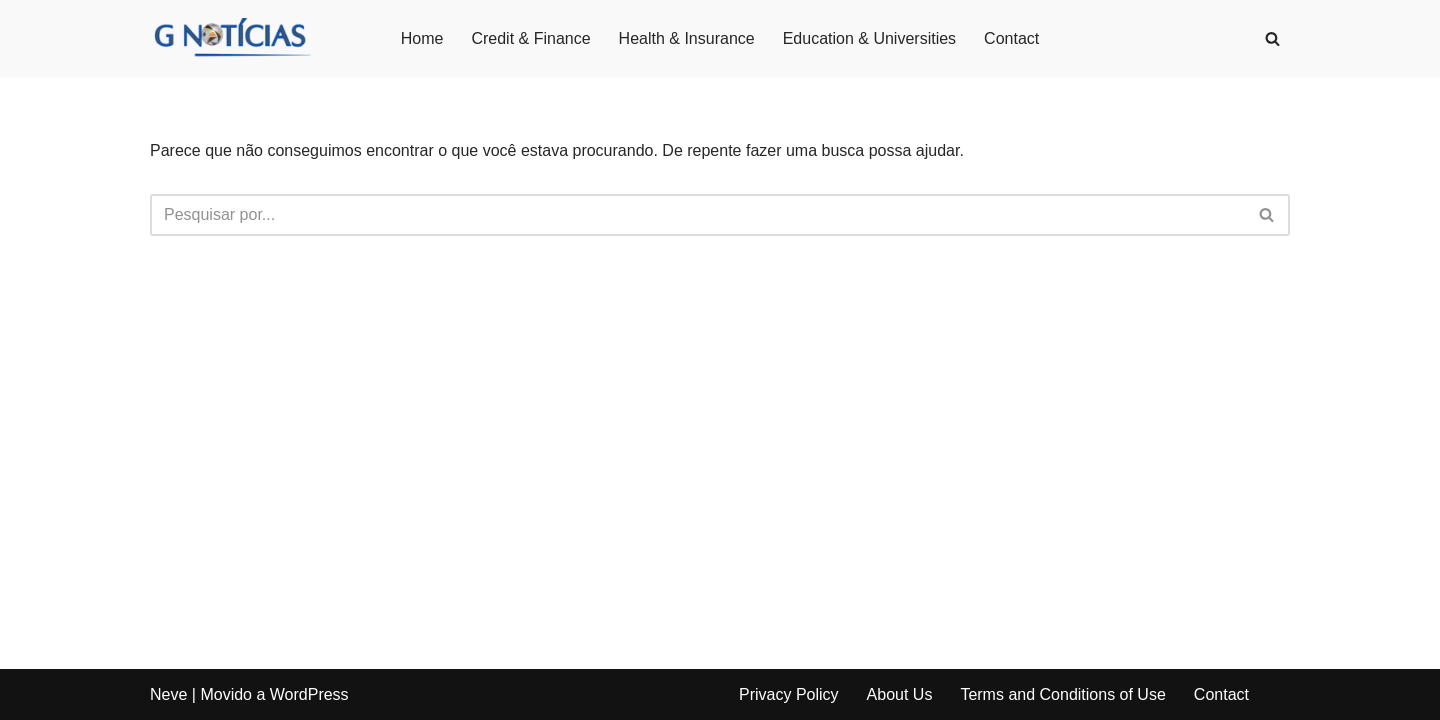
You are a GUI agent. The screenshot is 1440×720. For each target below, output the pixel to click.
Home (422, 38)
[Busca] (1272, 38)
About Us (900, 694)
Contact (1011, 38)
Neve (168, 694)
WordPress (309, 694)
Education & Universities (869, 38)
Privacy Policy (789, 694)
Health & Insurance (687, 38)
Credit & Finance (530, 38)
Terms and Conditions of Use (1062, 694)
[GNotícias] (231, 38)
